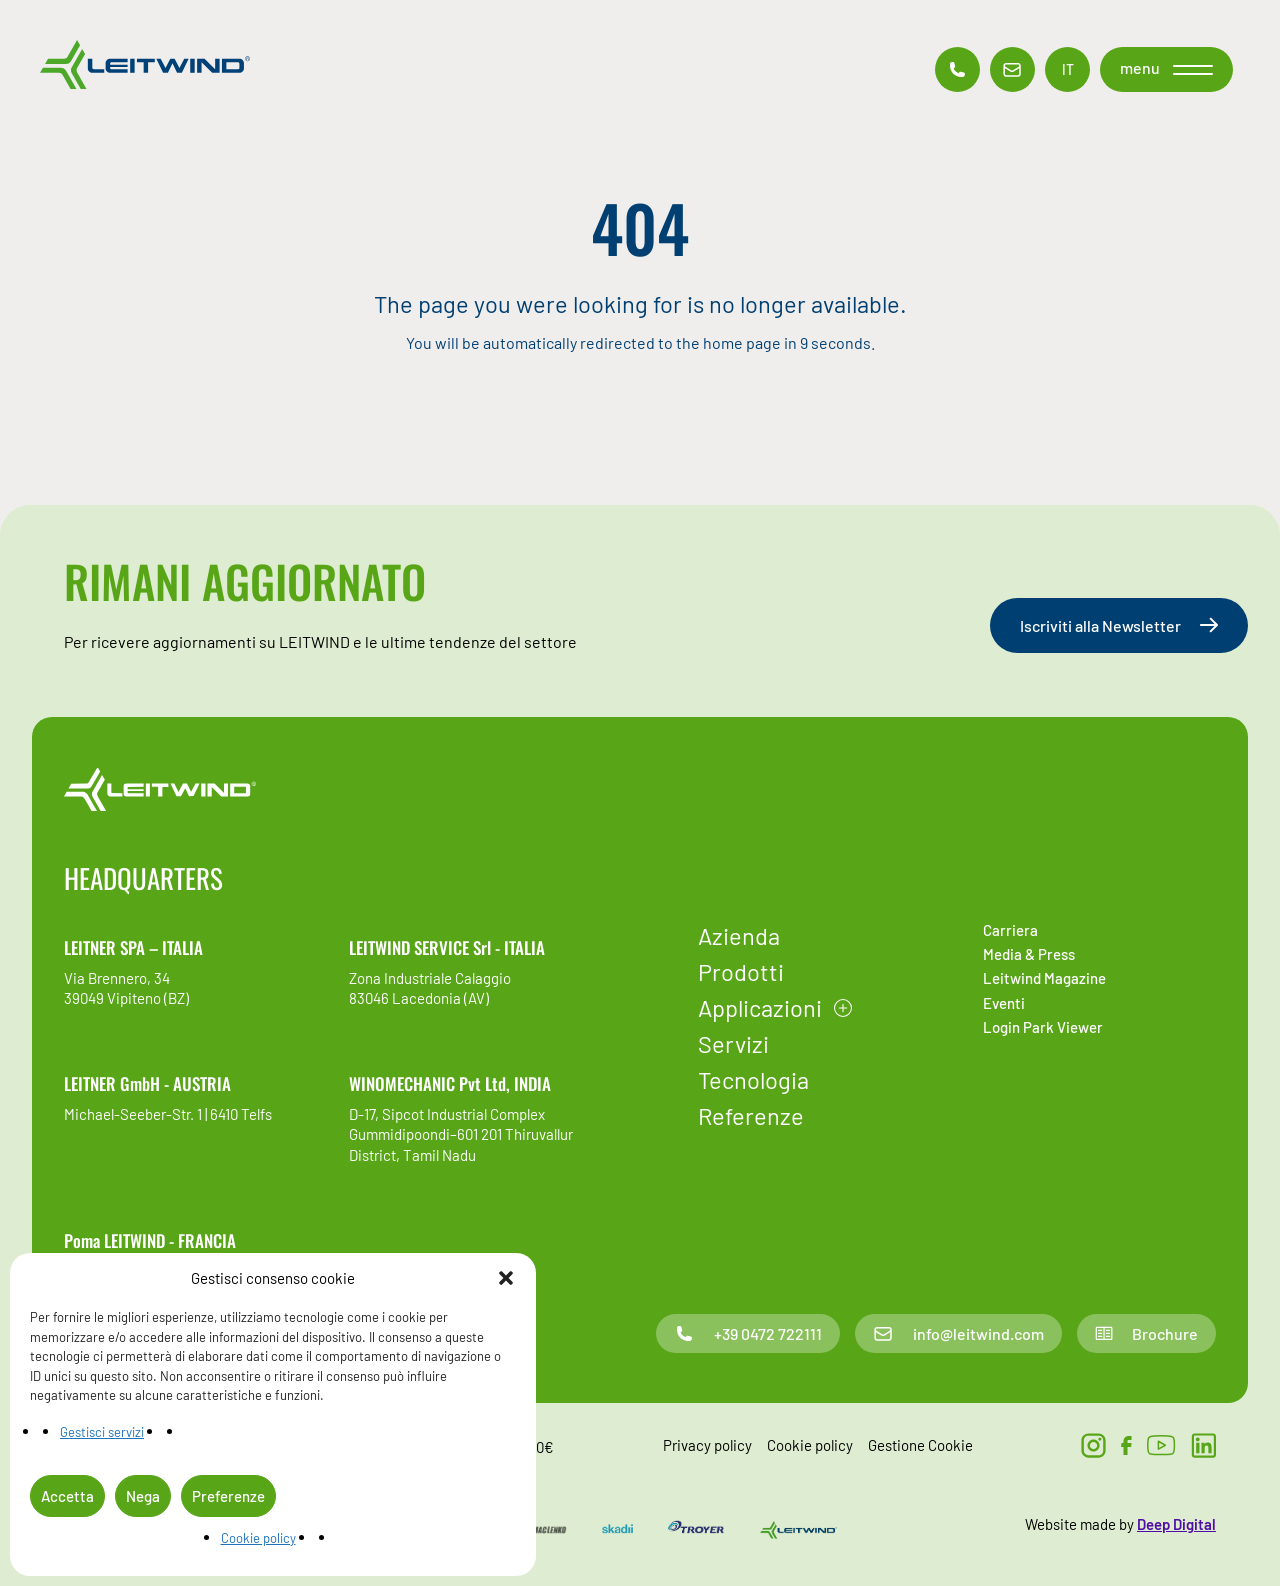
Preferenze (228, 1496)
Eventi (1004, 1003)
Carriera (1010, 930)
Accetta (67, 1496)
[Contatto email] (1012, 69)
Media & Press (1029, 954)
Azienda (739, 935)
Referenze (751, 1115)
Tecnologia (753, 1079)
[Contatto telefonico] (957, 69)
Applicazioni (760, 1007)
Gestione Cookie (920, 1445)
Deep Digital (1176, 1524)
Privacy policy (707, 1445)
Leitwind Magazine (1044, 978)
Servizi (733, 1043)
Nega (143, 1496)
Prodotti (741, 971)
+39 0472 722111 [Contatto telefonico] (748, 1333)
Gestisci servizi (102, 1432)
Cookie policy (258, 1538)
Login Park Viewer (1043, 1027)
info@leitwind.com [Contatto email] (958, 1333)
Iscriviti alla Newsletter (1119, 625)
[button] (506, 1278)
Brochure (1146, 1333)
